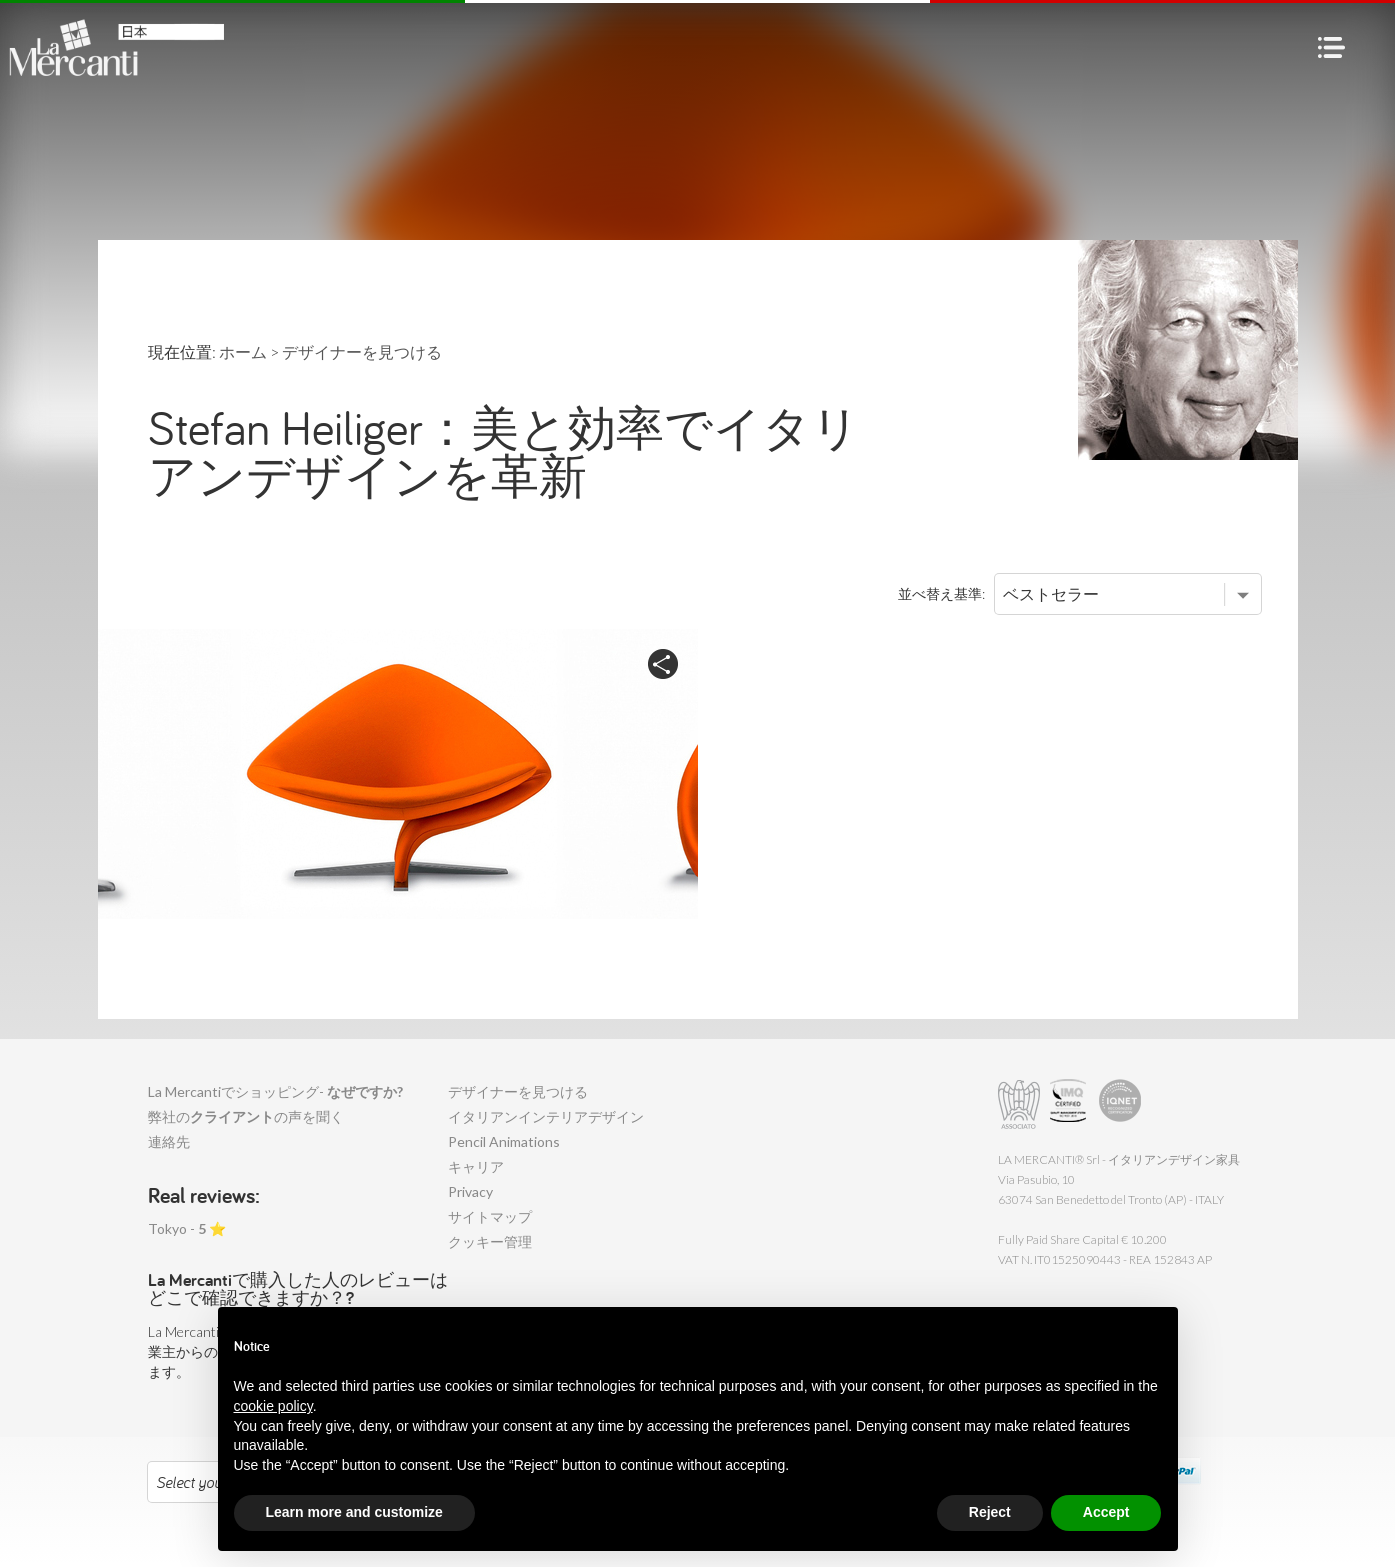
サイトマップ (490, 1216)
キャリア (476, 1166)
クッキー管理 (490, 1241)
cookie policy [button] (273, 1406)
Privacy (470, 1191)
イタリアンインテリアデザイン (546, 1116)
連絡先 (169, 1141)
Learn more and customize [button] (354, 1512)
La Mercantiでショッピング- (275, 1091)
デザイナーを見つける (518, 1091)
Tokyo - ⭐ (187, 1228)
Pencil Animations (504, 1141)
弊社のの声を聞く (246, 1116)
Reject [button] (990, 1512)
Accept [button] (1106, 1512)
